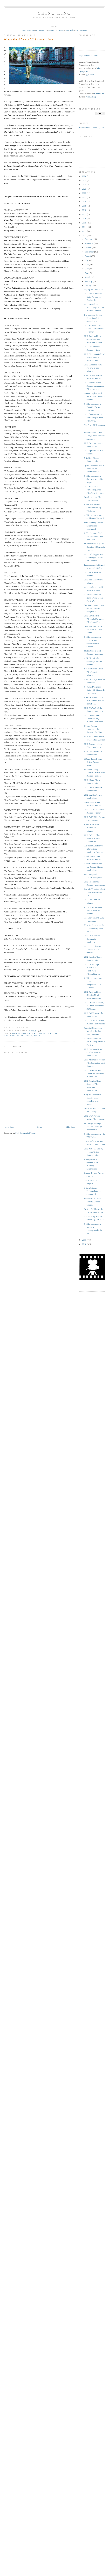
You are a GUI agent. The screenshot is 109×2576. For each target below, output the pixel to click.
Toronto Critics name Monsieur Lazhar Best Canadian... (93, 1031)
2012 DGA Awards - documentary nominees (92, 938)
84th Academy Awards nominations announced (93, 525)
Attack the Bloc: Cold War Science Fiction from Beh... (94, 700)
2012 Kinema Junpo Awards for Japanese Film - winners (94, 385)
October (88, 247)
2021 (84, 197)
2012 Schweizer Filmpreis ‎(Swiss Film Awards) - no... (93, 489)
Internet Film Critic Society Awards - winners (92, 1201)
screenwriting (12, 1036)
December (89, 239)
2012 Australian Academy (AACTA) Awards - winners (94, 307)
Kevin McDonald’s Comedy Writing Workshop (92, 507)
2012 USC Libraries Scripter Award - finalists (92, 949)
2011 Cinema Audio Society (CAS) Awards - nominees (93, 718)
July (87, 260)
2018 (84, 210)
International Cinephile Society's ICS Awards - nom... (94, 546)
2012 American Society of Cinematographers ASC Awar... (94, 1005)
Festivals (70, 30)
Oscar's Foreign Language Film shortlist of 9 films (93, 729)
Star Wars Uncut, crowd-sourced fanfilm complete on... (94, 608)
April (87, 273)
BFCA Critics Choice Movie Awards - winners (93, 910)
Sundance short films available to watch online (93, 629)
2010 (84, 1244)
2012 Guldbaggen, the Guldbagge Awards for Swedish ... (93, 557)
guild (30, 1033)
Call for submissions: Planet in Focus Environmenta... (93, 407)
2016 (84, 218)
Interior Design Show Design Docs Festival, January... (94, 435)
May (87, 268)
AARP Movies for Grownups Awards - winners (93, 661)
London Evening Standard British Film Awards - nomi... (94, 772)
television (27, 1036)
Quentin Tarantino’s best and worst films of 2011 (94, 892)
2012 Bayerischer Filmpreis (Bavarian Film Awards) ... (93, 618)
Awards (52, 30)
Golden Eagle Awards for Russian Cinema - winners (94, 396)
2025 (84, 180)
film (23, 1033)
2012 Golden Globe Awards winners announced (92, 838)
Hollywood (40, 1033)
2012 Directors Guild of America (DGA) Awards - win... (94, 357)
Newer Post (9, 1127)
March (88, 277)
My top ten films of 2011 (94, 289)
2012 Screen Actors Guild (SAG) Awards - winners (94, 328)
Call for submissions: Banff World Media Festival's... (93, 597)
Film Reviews (28, 30)
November (89, 243)
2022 (84, 193)
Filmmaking (41, 30)
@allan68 (90, 74)
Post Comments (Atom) (25, 1133)
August (88, 256)
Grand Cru (99, 93)
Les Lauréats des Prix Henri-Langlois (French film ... (93, 318)
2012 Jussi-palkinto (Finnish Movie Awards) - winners (93, 339)
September (89, 252)
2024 (84, 184)
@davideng (91, 97)
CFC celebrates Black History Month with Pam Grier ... (93, 536)
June (87, 264)
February (89, 281)
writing (38, 1036)
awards (16, 1033)
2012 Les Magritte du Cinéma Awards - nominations (93, 1052)
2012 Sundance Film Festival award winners (93, 367)
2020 (84, 201)
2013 (84, 231)
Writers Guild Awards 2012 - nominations (28, 39)
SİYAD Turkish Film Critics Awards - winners (93, 762)
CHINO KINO (54, 13)
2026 (84, 176)
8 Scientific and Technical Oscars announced (92, 1191)
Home (39, 1127)
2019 (84, 206)
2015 (84, 223)
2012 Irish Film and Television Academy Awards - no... (94, 1073)
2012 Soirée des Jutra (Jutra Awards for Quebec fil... (93, 296)
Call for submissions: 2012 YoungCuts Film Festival (94, 1041)
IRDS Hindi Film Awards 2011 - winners (91, 827)
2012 (84, 235)
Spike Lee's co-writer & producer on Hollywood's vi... (94, 468)
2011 (84, 1240)
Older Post (70, 1127)
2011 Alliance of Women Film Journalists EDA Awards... (94, 1063)
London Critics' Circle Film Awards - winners (93, 671)
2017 (84, 214)
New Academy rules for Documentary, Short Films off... (94, 928)
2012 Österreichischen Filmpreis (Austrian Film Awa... (93, 417)
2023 (84, 189)
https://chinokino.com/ (88, 55)
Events (60, 30)
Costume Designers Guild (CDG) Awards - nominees (94, 690)
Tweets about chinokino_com (91, 127)
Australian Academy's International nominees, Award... (93, 848)
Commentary (81, 30)
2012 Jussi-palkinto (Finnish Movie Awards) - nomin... (93, 995)
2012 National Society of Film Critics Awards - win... (93, 1151)
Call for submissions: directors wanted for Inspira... (94, 479)
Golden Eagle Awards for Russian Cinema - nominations (94, 866)
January (88, 285)
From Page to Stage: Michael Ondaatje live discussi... (93, 1126)
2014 (84, 227)
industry (52, 1033)
